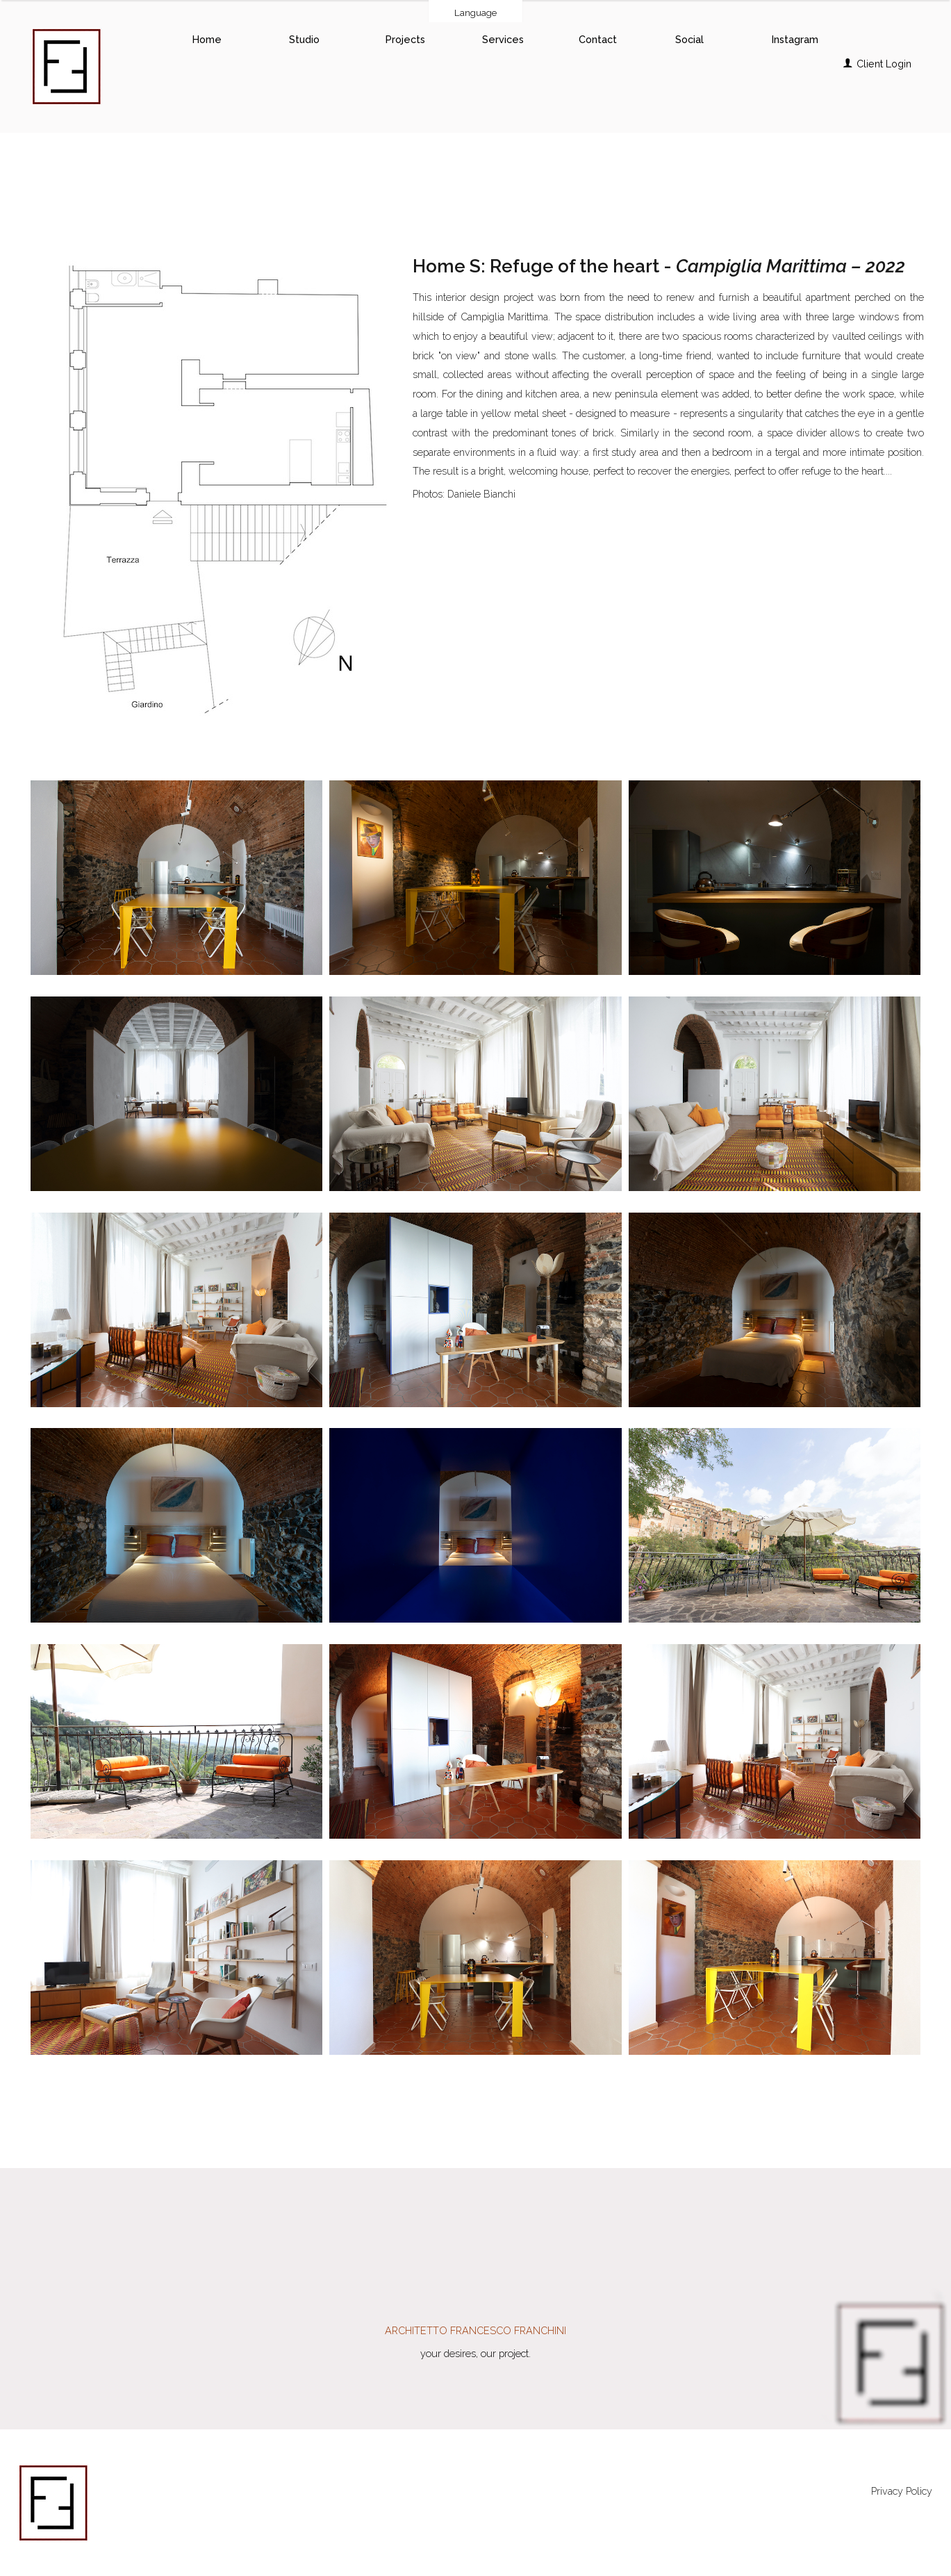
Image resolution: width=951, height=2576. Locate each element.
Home (207, 39)
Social (689, 39)
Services (503, 39)
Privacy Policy (901, 2491)
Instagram (795, 39)
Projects (405, 39)
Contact (598, 39)
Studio (304, 39)
